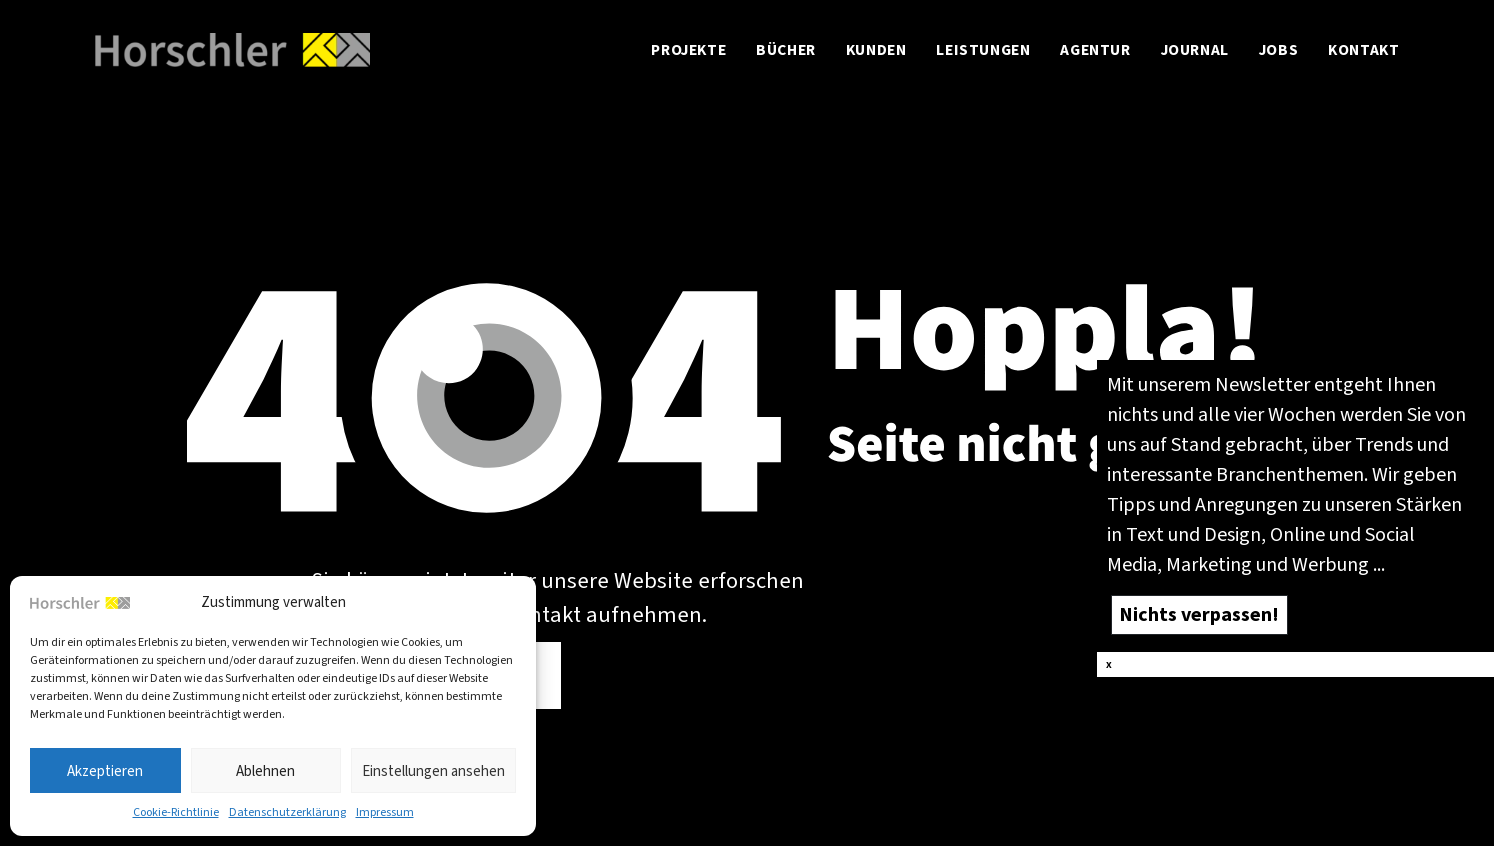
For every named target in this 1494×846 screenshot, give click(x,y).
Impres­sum (385, 812)
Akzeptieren (105, 771)
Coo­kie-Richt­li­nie (176, 812)
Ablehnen (265, 771)
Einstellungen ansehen (433, 771)
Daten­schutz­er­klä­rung (287, 812)
